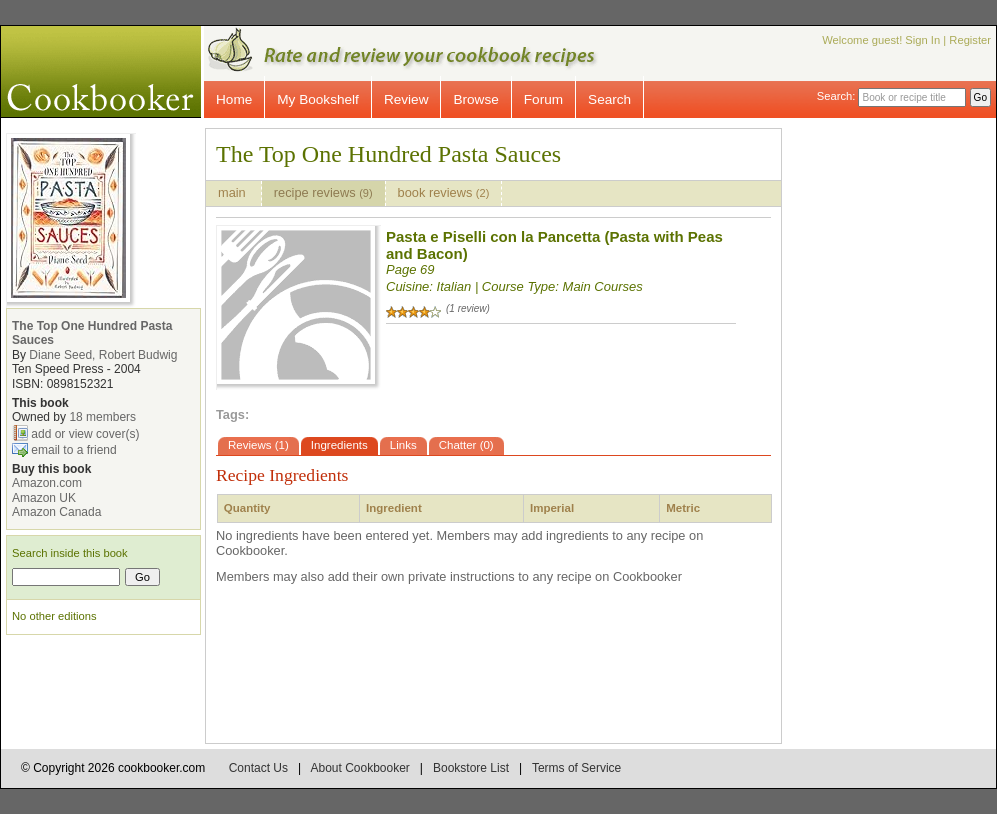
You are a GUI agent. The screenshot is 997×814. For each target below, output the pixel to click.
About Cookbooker (359, 768)
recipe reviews (323, 192)
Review (406, 99)
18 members (102, 417)
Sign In (922, 40)
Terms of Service (576, 768)
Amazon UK (44, 498)
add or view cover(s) (85, 433)
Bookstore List (471, 768)
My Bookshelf (318, 99)
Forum (543, 99)
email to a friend (73, 449)
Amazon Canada (56, 512)
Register (970, 40)
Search (609, 99)
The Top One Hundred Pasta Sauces (388, 154)
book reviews (444, 192)
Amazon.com (47, 483)
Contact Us (258, 768)
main (233, 192)
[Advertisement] (906, 428)
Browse (475, 99)
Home (234, 99)
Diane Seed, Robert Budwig (103, 355)
